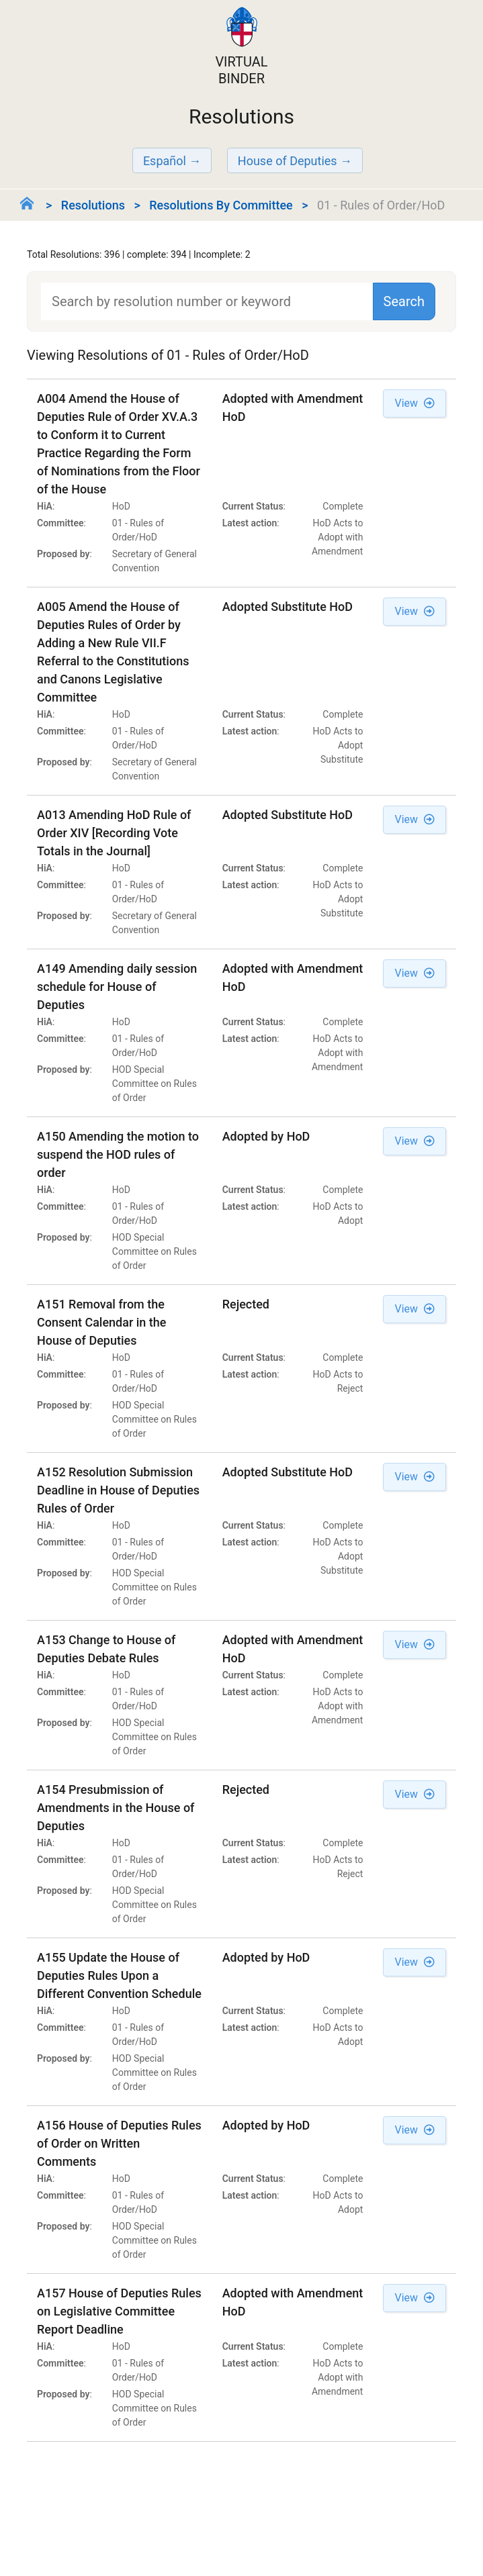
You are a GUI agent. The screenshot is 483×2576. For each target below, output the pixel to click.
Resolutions (93, 205)
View (414, 403)
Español (164, 161)
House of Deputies (287, 161)
